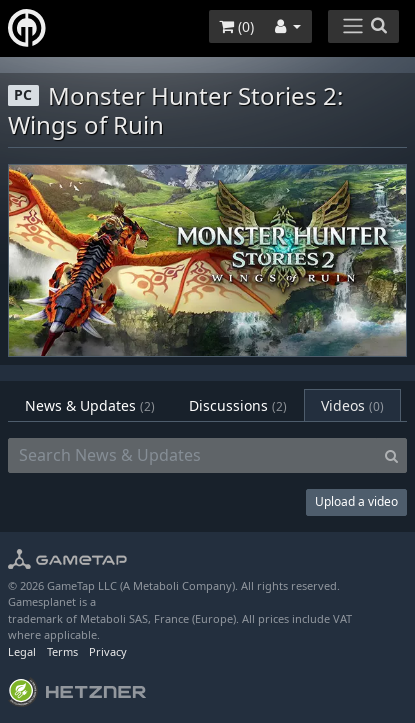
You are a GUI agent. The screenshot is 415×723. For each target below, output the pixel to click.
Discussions (238, 405)
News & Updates (90, 405)
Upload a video (356, 501)
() (236, 26)
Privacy (108, 651)
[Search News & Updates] (192, 456)
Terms (62, 651)
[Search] (391, 456)
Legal (22, 651)
